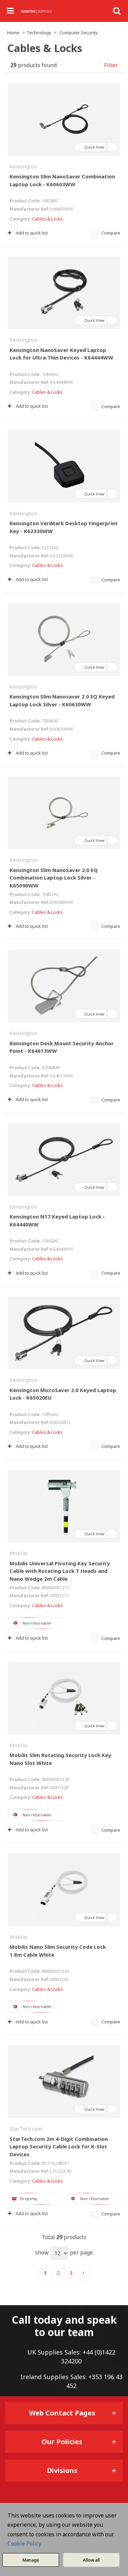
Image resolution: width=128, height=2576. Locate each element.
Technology (39, 32)
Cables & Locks (47, 219)
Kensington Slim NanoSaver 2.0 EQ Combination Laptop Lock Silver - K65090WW (54, 878)
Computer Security (78, 32)
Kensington (23, 166)
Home (13, 32)
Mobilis (18, 1553)
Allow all (91, 2560)
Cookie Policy (24, 2543)
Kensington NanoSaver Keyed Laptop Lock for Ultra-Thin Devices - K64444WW (61, 353)
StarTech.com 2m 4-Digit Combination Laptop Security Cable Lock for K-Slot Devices (59, 2146)
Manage (30, 2560)
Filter (111, 65)
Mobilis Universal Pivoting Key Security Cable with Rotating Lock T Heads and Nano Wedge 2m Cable (60, 1571)
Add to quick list (28, 233)
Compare (106, 233)
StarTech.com (26, 2128)
